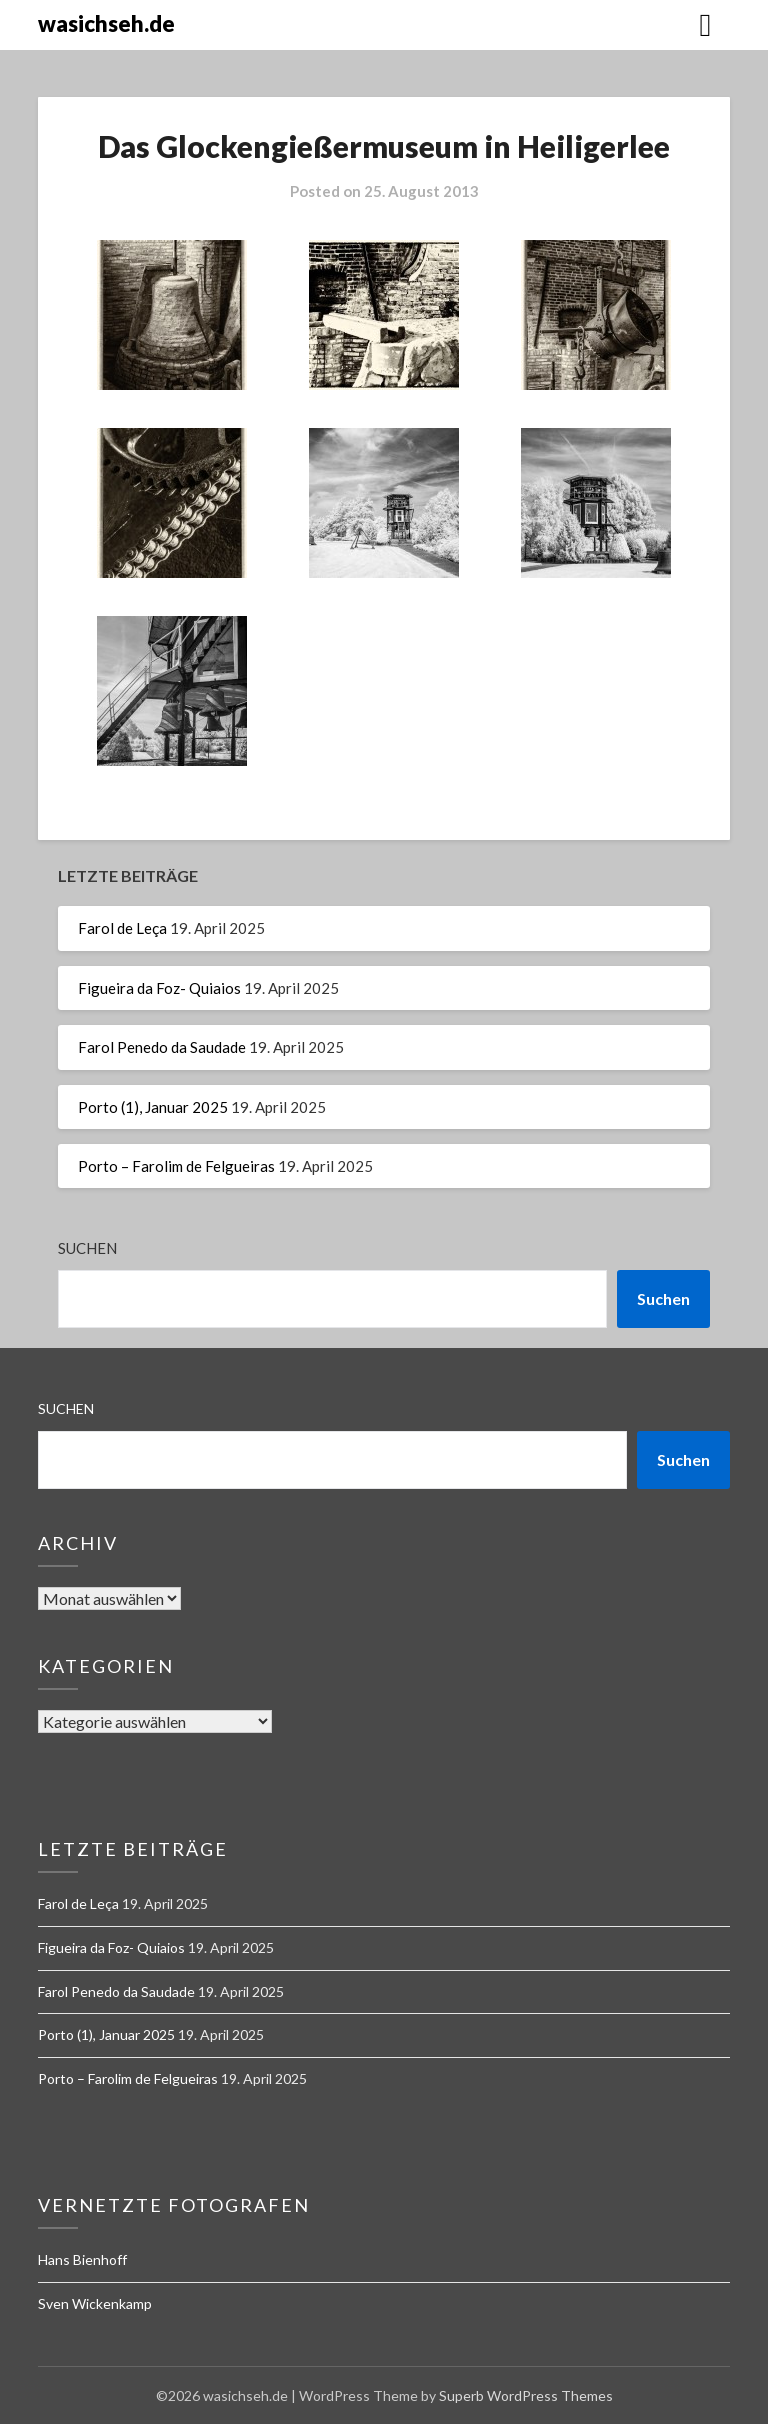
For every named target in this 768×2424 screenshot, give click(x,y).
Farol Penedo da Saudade (162, 1047)
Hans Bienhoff (82, 2259)
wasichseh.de (106, 23)
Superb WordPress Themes (526, 2395)
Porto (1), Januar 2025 (153, 1107)
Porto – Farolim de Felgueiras (176, 1166)
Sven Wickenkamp (95, 2303)
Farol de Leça (122, 928)
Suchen (87, 1248)
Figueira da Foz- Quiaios (159, 988)
